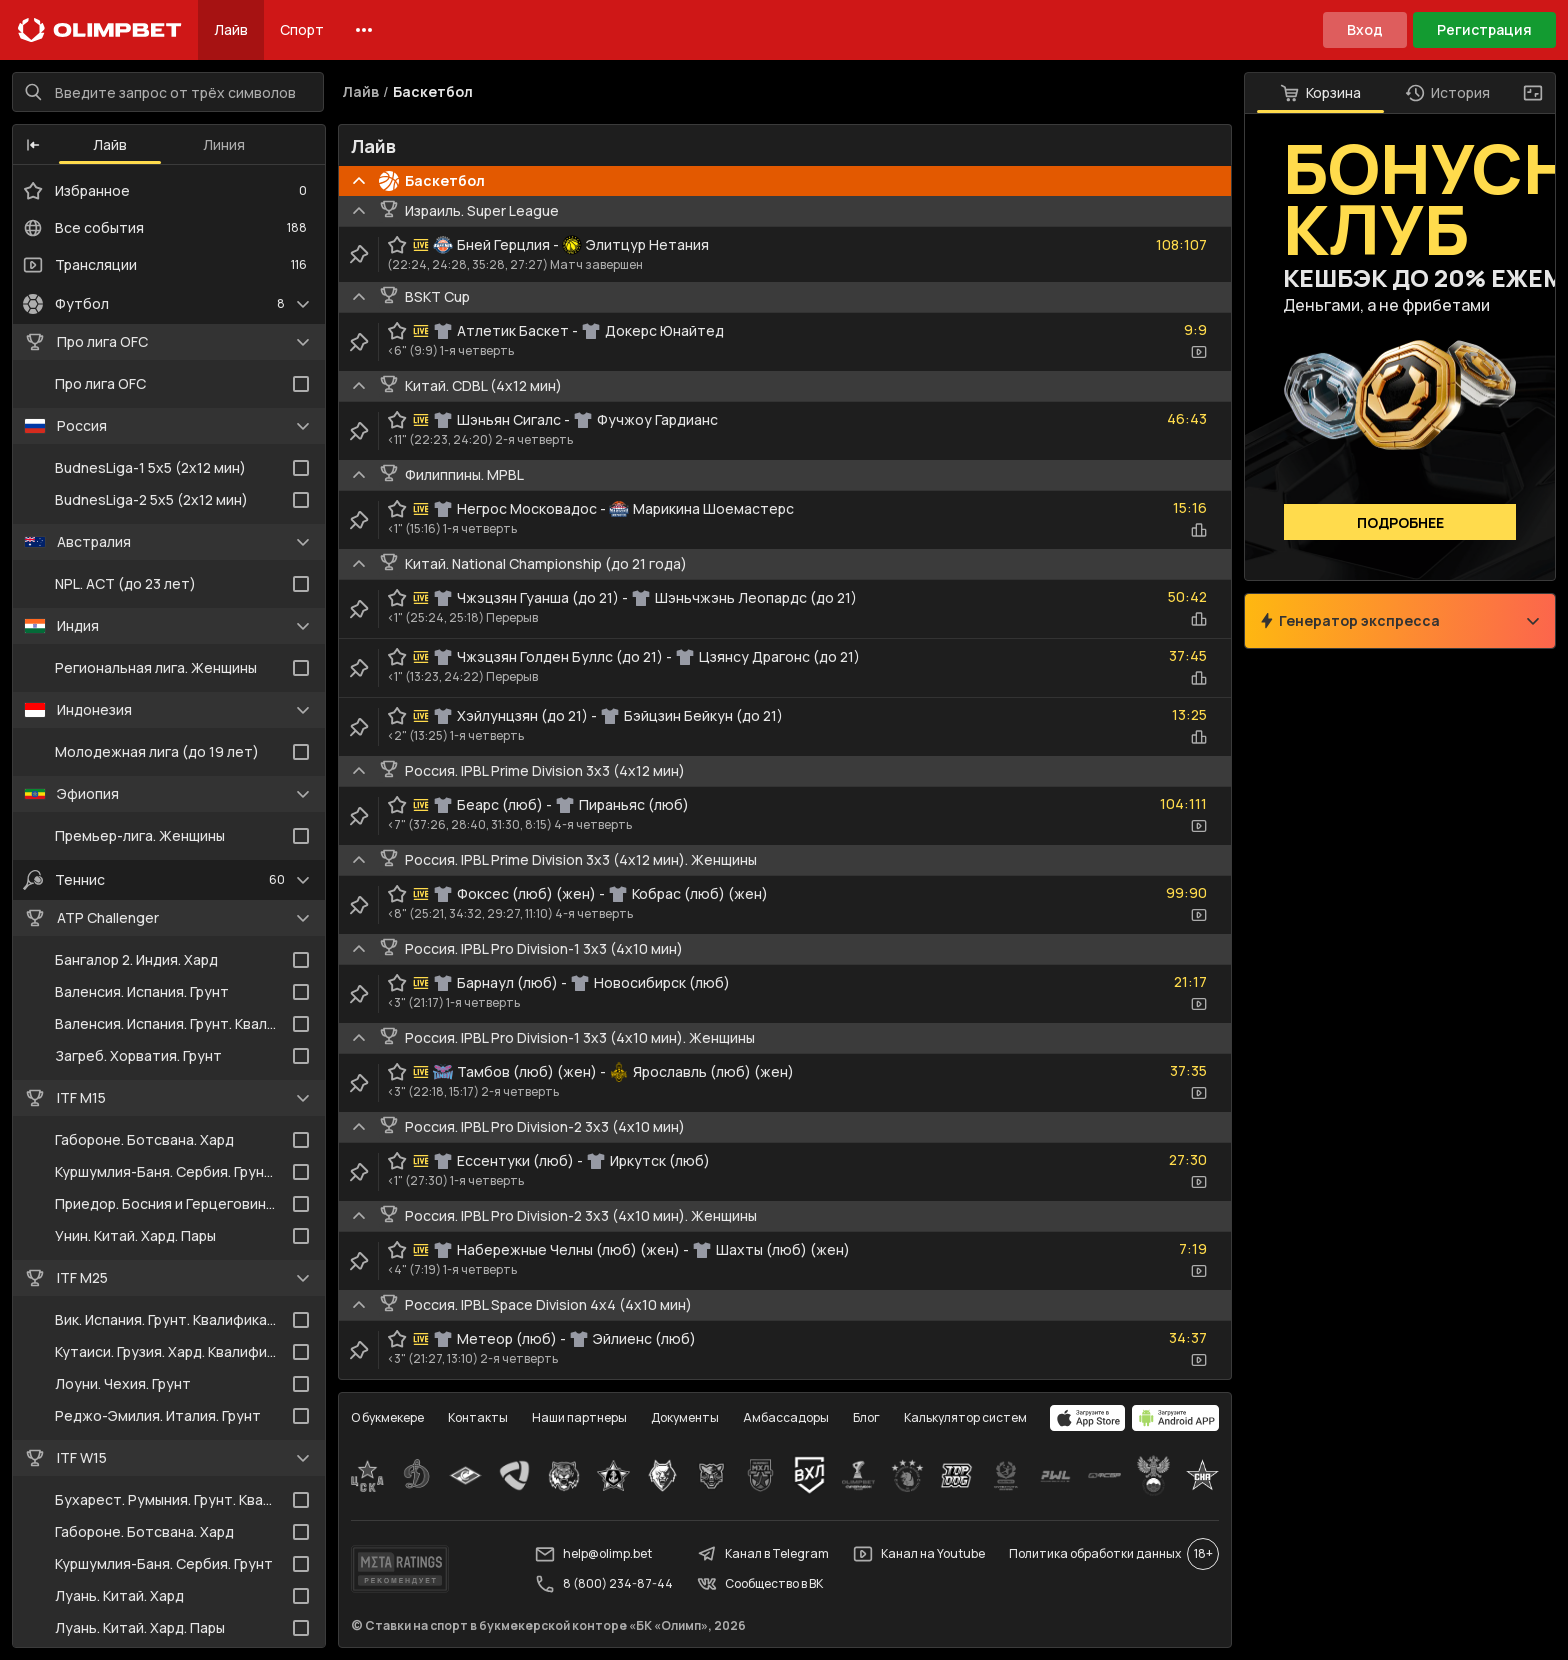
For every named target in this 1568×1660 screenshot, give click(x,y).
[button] (33, 145)
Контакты (478, 1417)
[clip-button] (359, 254)
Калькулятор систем (965, 1417)
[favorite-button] (397, 245)
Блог (866, 1417)
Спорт (302, 29)
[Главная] (100, 30)
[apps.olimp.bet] (1088, 1418)
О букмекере (387, 1417)
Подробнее (1400, 522)
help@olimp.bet (593, 1554)
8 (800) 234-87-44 (604, 1584)
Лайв (231, 29)
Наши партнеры (579, 1417)
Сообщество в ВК (760, 1584)
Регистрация (1484, 29)
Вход (1365, 29)
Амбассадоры (786, 1417)
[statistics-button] (1199, 530)
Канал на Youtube (919, 1554)
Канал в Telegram (763, 1554)
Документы (685, 1417)
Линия (224, 144)
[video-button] (1199, 352)
